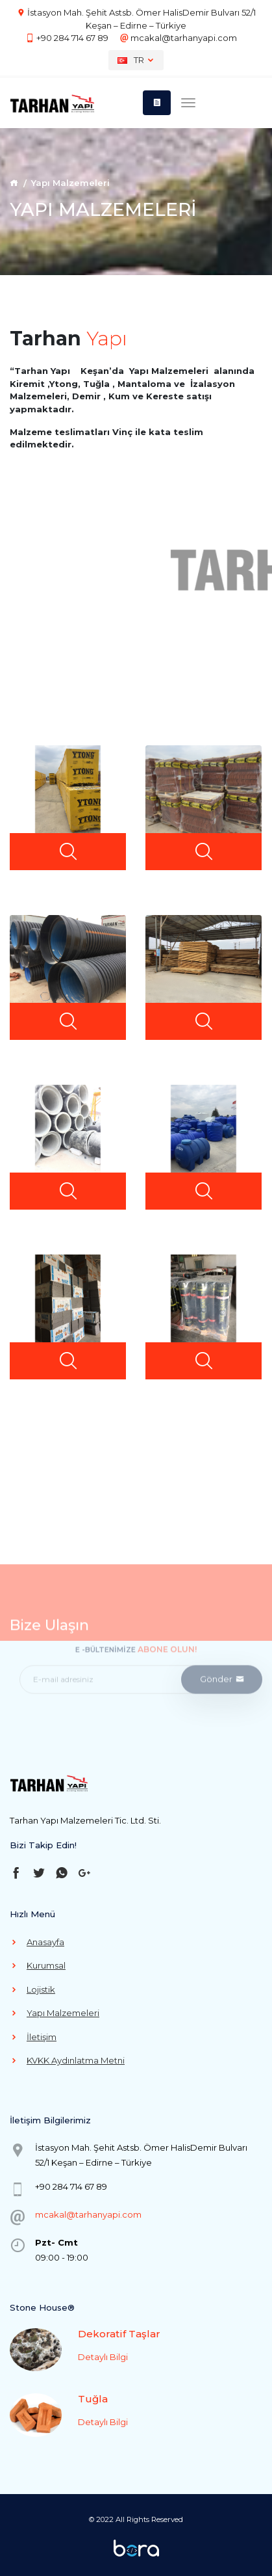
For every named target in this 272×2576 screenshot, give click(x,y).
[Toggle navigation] (188, 102)
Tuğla (93, 2399)
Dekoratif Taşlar (119, 2334)
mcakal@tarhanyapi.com (88, 2214)
